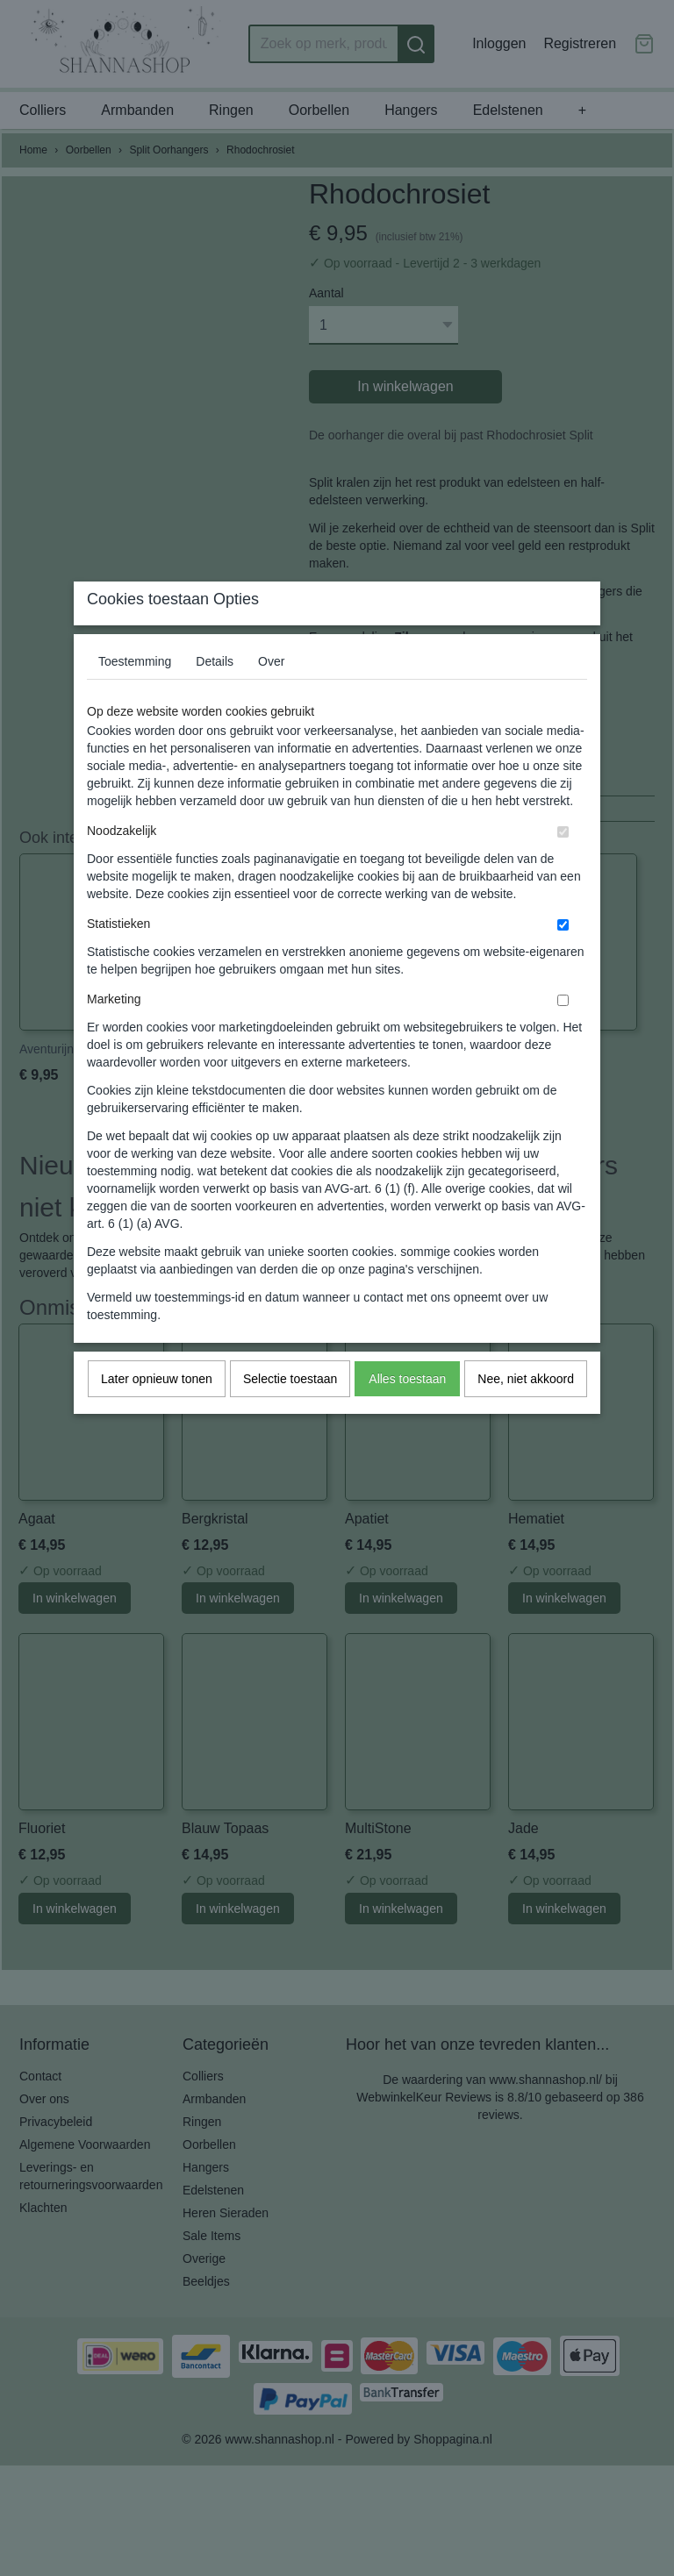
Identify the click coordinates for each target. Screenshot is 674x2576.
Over (271, 696)
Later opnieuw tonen (156, 1413)
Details (214, 696)
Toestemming (134, 696)
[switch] (563, 866)
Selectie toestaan (290, 1413)
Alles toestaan (407, 1413)
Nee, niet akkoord (525, 1413)
